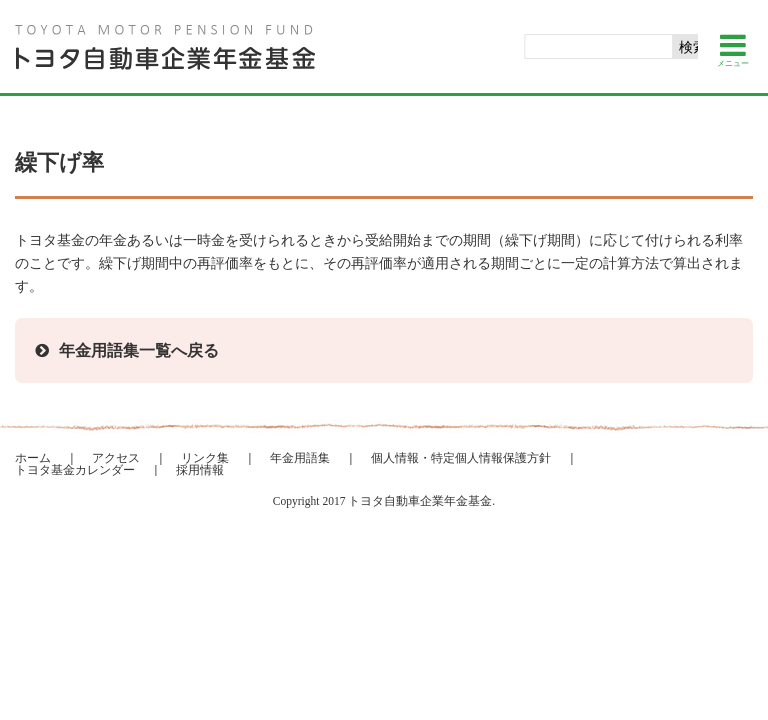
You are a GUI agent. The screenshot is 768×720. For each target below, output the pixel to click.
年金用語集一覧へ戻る (139, 350)
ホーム (33, 458)
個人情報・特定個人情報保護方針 (461, 458)
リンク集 (205, 458)
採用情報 (200, 470)
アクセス (116, 458)
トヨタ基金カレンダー (75, 470)
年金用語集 (300, 458)
